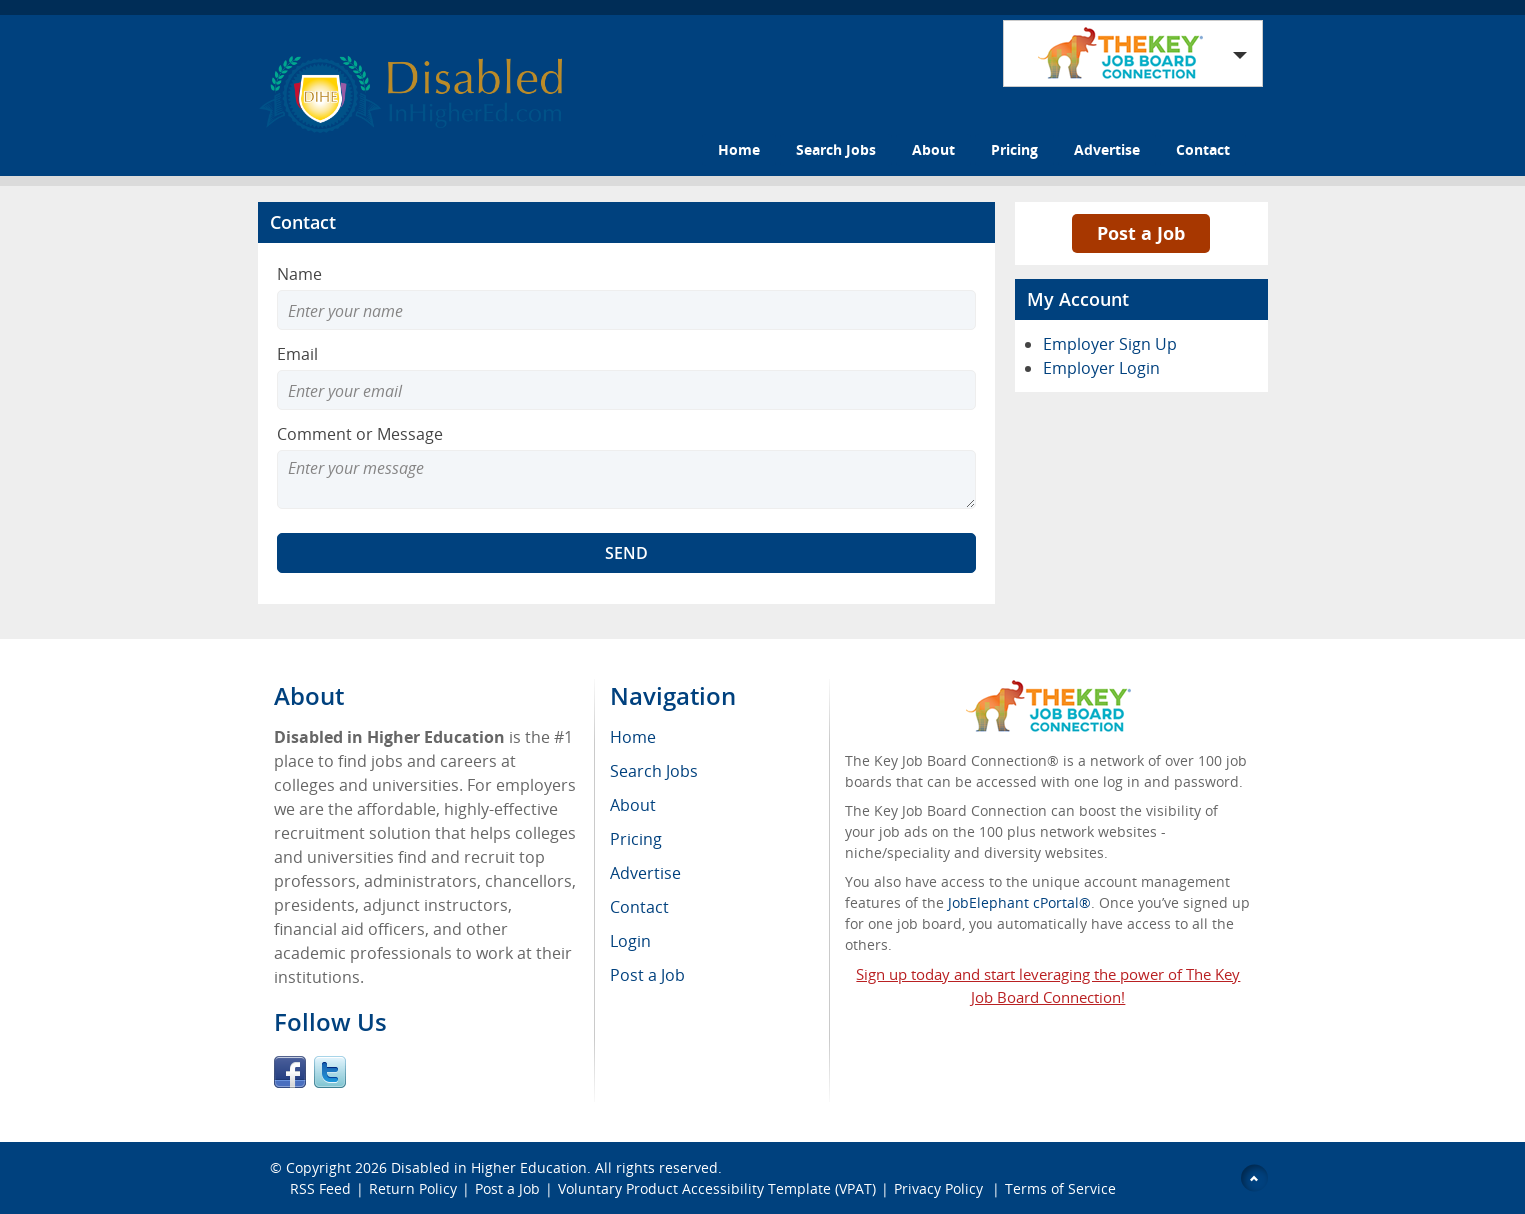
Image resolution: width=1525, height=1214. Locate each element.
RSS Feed (320, 1188)
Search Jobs (836, 149)
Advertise (1107, 149)
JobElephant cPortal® (1019, 902)
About (933, 149)
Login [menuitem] (630, 941)
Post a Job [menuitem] (647, 975)
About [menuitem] (633, 805)
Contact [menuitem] (639, 907)
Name (299, 274)
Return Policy (413, 1188)
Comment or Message (360, 434)
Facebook (290, 1072)
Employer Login (1101, 368)
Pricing (1014, 149)
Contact (1203, 149)
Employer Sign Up (1110, 344)
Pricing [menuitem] (636, 839)
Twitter (330, 1072)
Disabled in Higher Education (489, 1167)
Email (297, 354)
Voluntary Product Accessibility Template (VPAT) (717, 1188)
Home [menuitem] (633, 737)
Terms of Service (1060, 1188)
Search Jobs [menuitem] (654, 771)
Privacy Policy (940, 1188)
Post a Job (1141, 233)
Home (739, 149)
